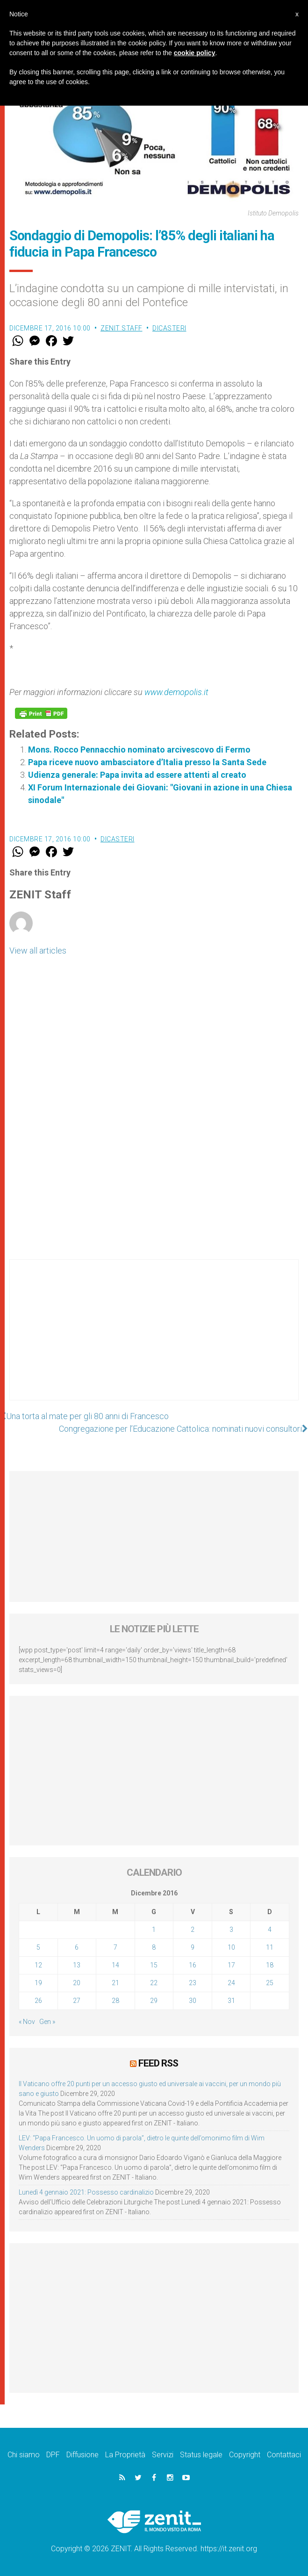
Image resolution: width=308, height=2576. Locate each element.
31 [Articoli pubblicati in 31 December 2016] (231, 2000)
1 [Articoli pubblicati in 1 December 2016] (154, 1929)
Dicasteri (169, 328)
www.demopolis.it (176, 692)
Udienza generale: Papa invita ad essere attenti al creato (137, 775)
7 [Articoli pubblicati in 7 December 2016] (115, 1947)
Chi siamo (23, 2454)
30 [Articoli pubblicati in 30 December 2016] (192, 2000)
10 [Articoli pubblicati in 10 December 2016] (231, 1947)
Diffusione (82, 2454)
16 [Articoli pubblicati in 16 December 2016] (192, 1965)
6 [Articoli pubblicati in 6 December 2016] (77, 1947)
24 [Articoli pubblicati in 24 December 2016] (231, 1983)
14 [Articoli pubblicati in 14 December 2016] (115, 1965)
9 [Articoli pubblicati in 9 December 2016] (192, 1947)
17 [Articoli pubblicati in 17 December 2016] (231, 1965)
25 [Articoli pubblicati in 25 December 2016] (269, 1983)
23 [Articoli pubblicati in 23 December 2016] (192, 1983)
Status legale (201, 2454)
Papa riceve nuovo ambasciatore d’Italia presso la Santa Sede (147, 762)
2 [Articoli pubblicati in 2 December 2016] (192, 1929)
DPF (53, 2454)
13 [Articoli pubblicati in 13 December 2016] (76, 1965)
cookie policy (194, 53)
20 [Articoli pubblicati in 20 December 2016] (76, 1983)
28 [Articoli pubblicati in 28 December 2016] (115, 2000)
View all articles (37, 950)
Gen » (47, 2021)
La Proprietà (125, 2454)
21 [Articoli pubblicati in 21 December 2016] (115, 1983)
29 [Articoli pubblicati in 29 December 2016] (154, 2000)
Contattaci (284, 2454)
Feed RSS (158, 2063)
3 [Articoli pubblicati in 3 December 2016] (231, 1929)
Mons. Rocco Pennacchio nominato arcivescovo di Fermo (139, 749)
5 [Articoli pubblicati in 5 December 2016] (38, 1947)
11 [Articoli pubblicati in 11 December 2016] (269, 1947)
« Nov (27, 2021)
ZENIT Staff (121, 328)
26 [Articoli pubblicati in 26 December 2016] (38, 2000)
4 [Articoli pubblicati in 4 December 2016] (270, 1929)
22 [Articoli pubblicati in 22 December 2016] (154, 1983)
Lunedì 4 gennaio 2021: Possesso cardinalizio (86, 2192)
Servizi (162, 2454)
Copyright (244, 2454)
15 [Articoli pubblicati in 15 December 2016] (154, 1965)
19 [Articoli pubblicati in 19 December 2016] (38, 1983)
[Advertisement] (154, 1339)
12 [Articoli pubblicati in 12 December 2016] (38, 1965)
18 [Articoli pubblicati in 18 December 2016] (269, 1965)
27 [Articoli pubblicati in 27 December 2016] (76, 2000)
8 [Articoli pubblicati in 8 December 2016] (154, 1947)
